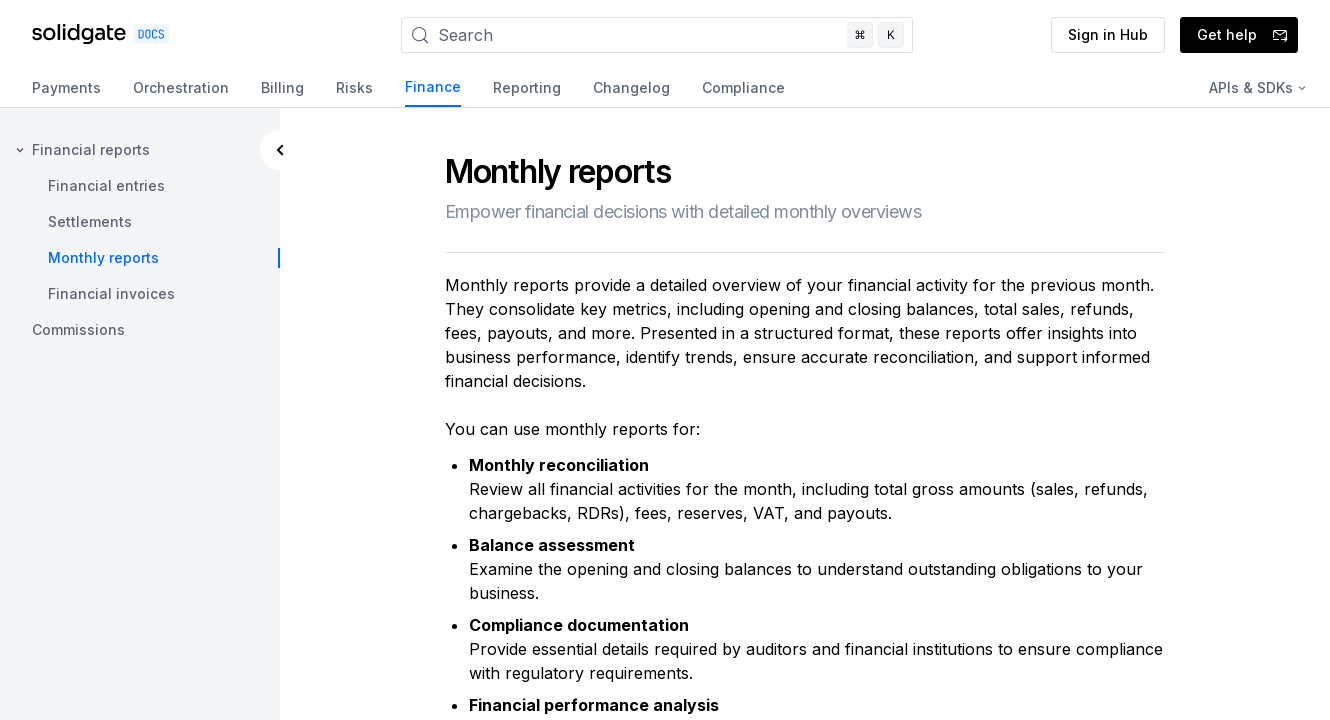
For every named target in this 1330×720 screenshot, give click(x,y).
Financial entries (106, 185)
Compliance (743, 87)
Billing (282, 87)
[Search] (657, 35)
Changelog (631, 87)
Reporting (527, 87)
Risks (354, 87)
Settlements (90, 221)
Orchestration (181, 87)
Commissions (78, 329)
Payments (66, 87)
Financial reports (91, 149)
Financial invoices (111, 293)
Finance (433, 86)
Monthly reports (103, 257)
